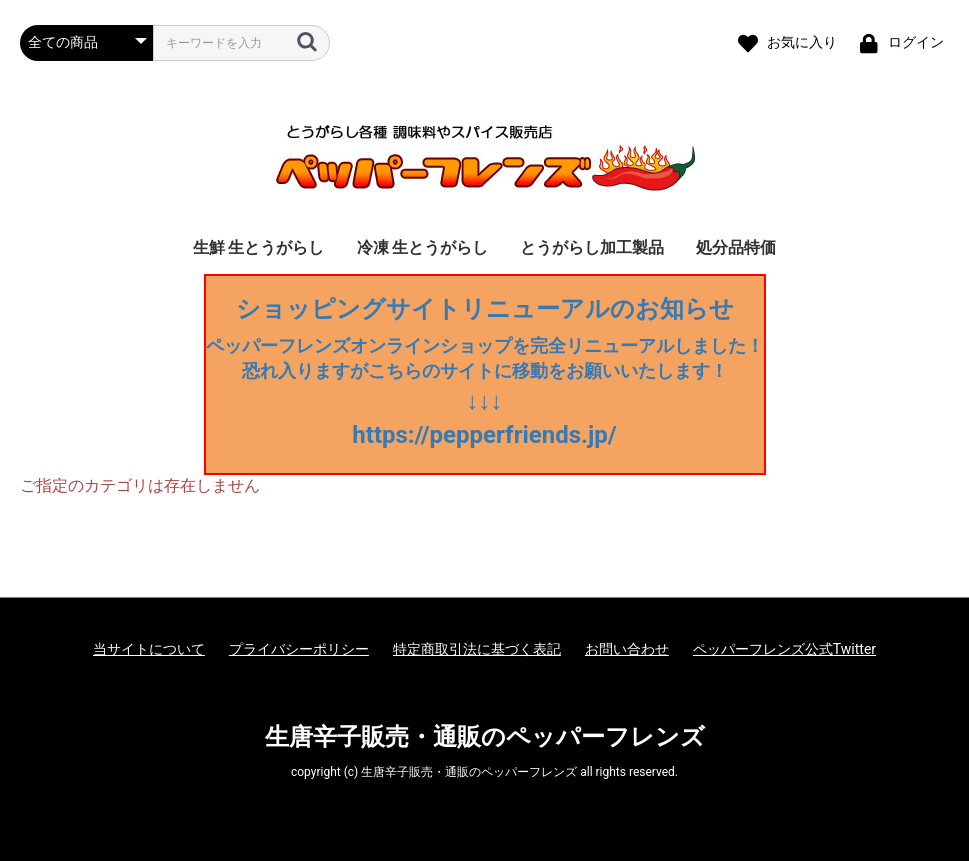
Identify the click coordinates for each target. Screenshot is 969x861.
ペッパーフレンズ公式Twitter (784, 649)
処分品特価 (736, 247)
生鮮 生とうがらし (259, 247)
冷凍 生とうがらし (423, 247)
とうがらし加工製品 (592, 247)
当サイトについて (149, 649)
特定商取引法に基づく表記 (477, 649)
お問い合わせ (627, 649)
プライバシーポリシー (299, 649)
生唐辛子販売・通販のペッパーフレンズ (485, 737)
